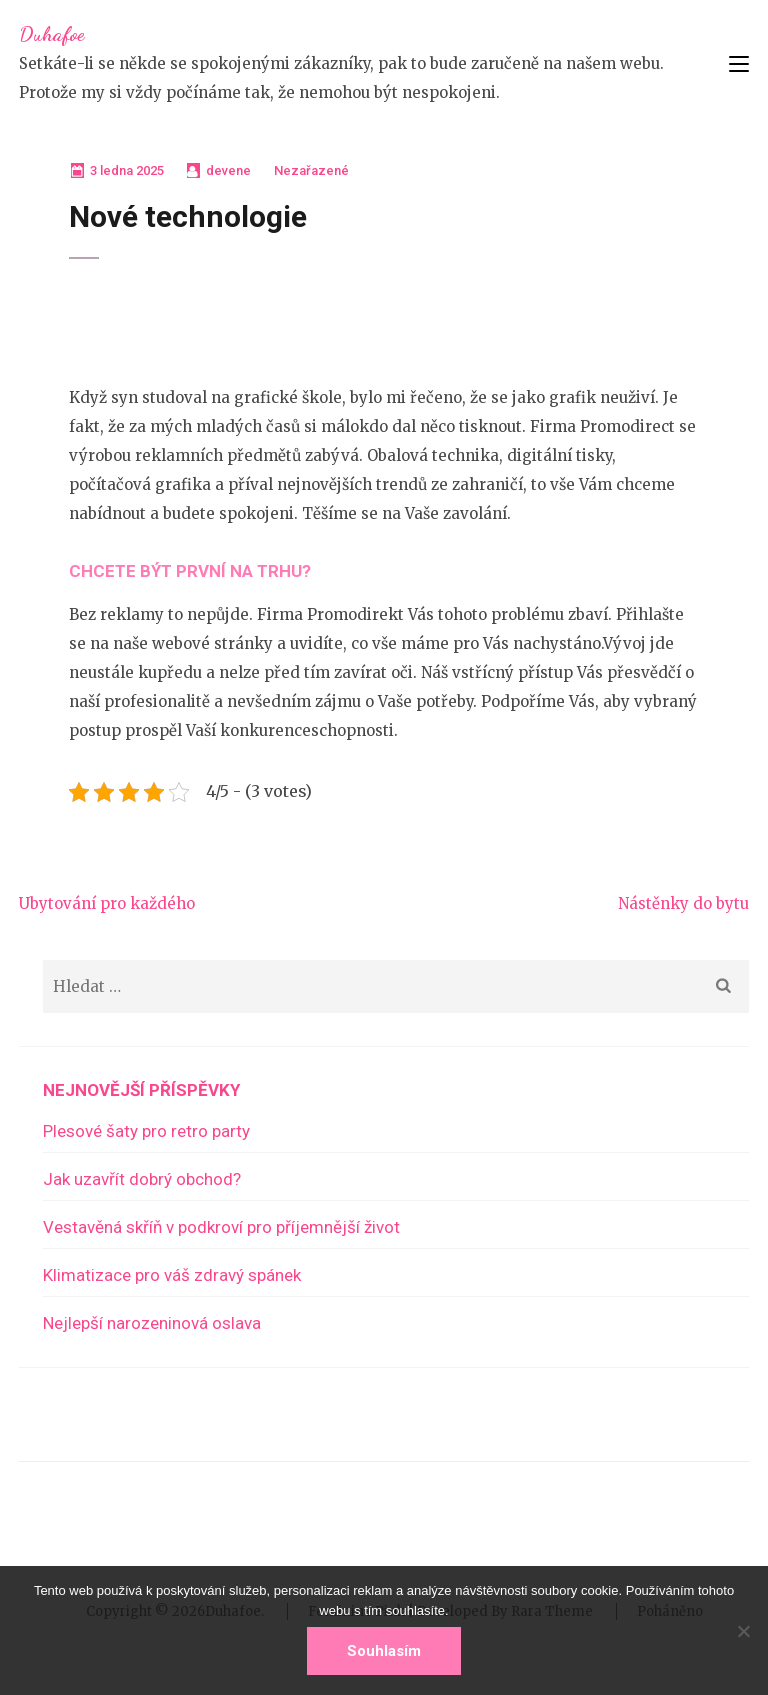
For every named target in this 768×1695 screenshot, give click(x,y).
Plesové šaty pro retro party (146, 1131)
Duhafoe (51, 34)
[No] (743, 1631)
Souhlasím (384, 1651)
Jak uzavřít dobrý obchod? (142, 1179)
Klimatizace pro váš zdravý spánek (172, 1275)
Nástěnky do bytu (683, 903)
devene (228, 170)
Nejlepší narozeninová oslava (152, 1323)
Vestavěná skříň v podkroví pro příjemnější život (221, 1227)
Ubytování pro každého (107, 903)
